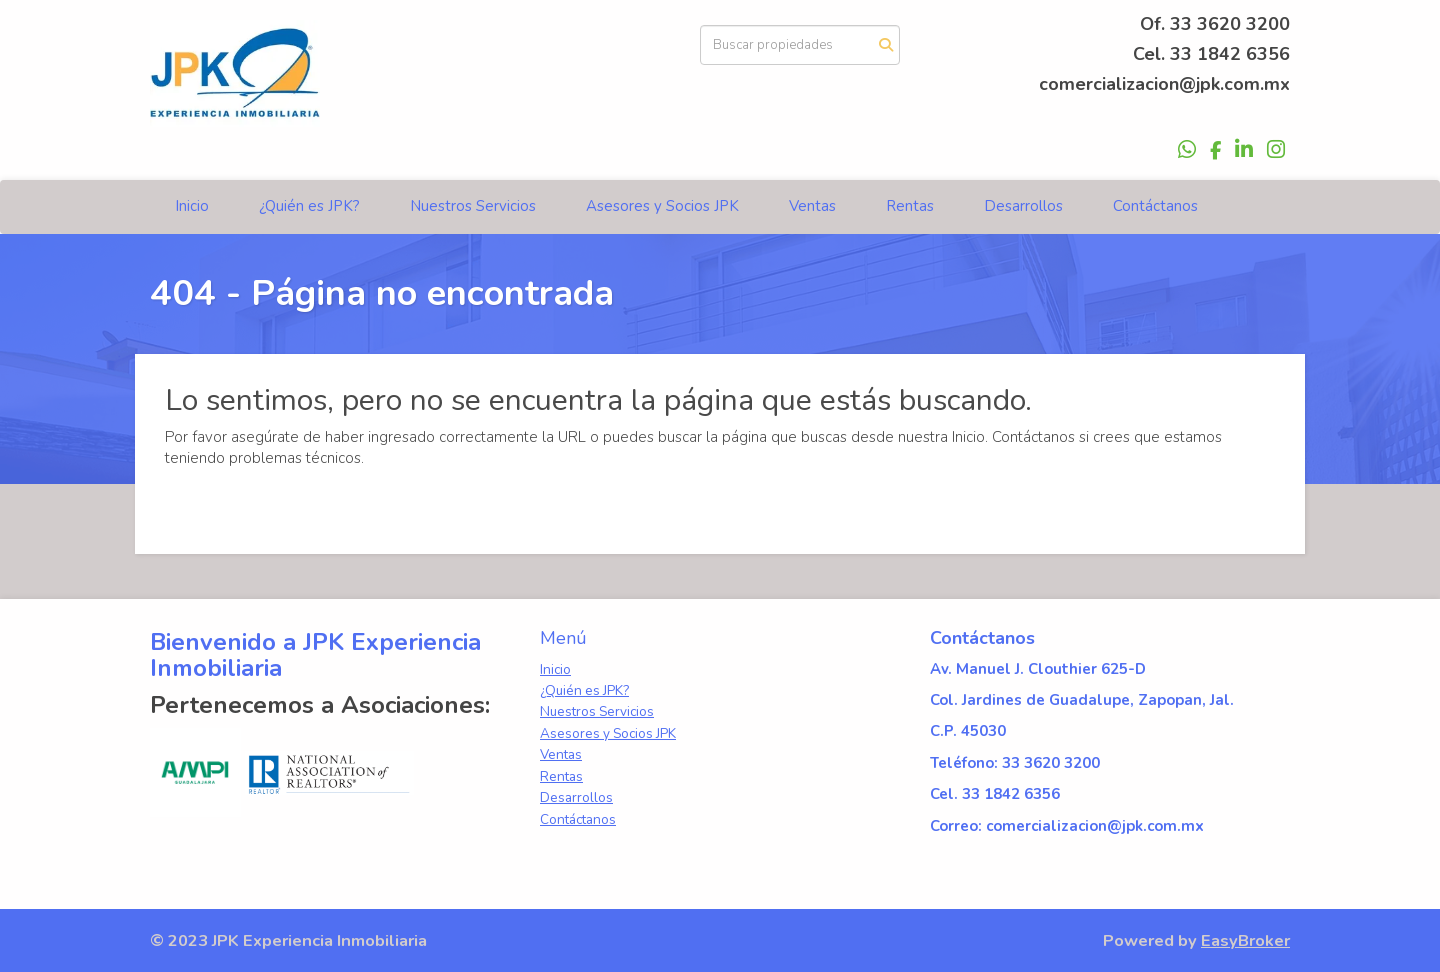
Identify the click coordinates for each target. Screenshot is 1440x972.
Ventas (812, 206)
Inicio (192, 206)
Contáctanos (1155, 206)
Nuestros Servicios (473, 206)
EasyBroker (1245, 940)
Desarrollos (1023, 206)
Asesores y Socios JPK (662, 206)
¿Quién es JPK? (309, 206)
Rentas (910, 206)
